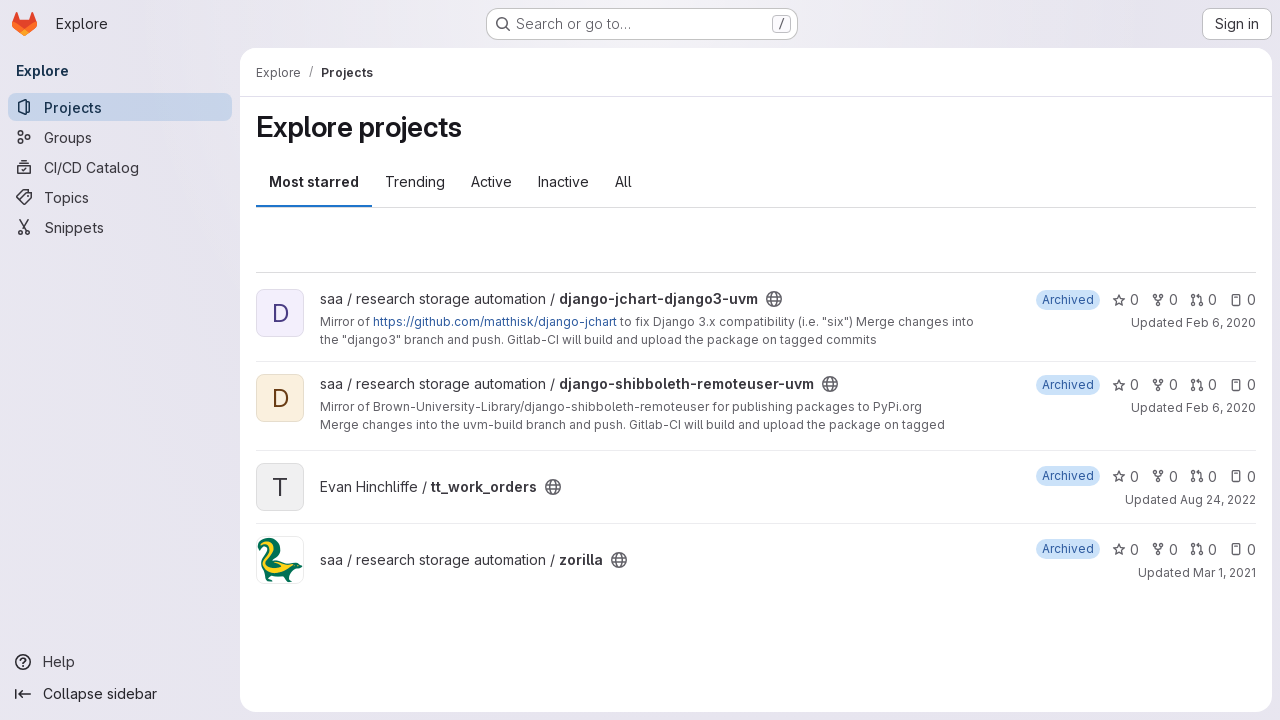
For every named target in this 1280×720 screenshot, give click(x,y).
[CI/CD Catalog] (120, 167)
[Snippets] (120, 227)
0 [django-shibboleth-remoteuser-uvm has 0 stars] (1125, 384)
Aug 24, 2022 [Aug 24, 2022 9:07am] (1218, 499)
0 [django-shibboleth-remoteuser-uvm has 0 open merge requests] (1203, 384)
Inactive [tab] (563, 181)
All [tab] (623, 181)
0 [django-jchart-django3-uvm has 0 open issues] (1242, 299)
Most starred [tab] (314, 181)
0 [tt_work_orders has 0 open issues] (1242, 476)
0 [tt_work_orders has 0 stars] (1125, 476)
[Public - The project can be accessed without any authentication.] (774, 299)
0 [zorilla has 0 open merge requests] (1203, 549)
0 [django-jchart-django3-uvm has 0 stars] (1125, 299)
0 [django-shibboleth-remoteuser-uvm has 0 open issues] (1242, 384)
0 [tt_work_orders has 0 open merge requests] (1203, 476)
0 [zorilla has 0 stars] (1125, 549)
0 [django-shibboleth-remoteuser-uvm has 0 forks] (1164, 384)
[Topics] (120, 197)
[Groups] (120, 137)
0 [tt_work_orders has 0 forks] (1164, 476)
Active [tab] (491, 181)
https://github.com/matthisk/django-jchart (495, 321)
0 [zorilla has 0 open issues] (1242, 549)
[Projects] (120, 107)
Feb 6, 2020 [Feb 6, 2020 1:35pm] (1221, 322)
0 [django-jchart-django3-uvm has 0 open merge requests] (1203, 299)
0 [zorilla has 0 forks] (1164, 549)
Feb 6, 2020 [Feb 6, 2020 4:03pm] (1221, 407)
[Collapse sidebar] (120, 694)
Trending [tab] (415, 181)
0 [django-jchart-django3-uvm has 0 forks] (1164, 299)
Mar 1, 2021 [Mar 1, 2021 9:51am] (1224, 572)
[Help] (120, 662)
